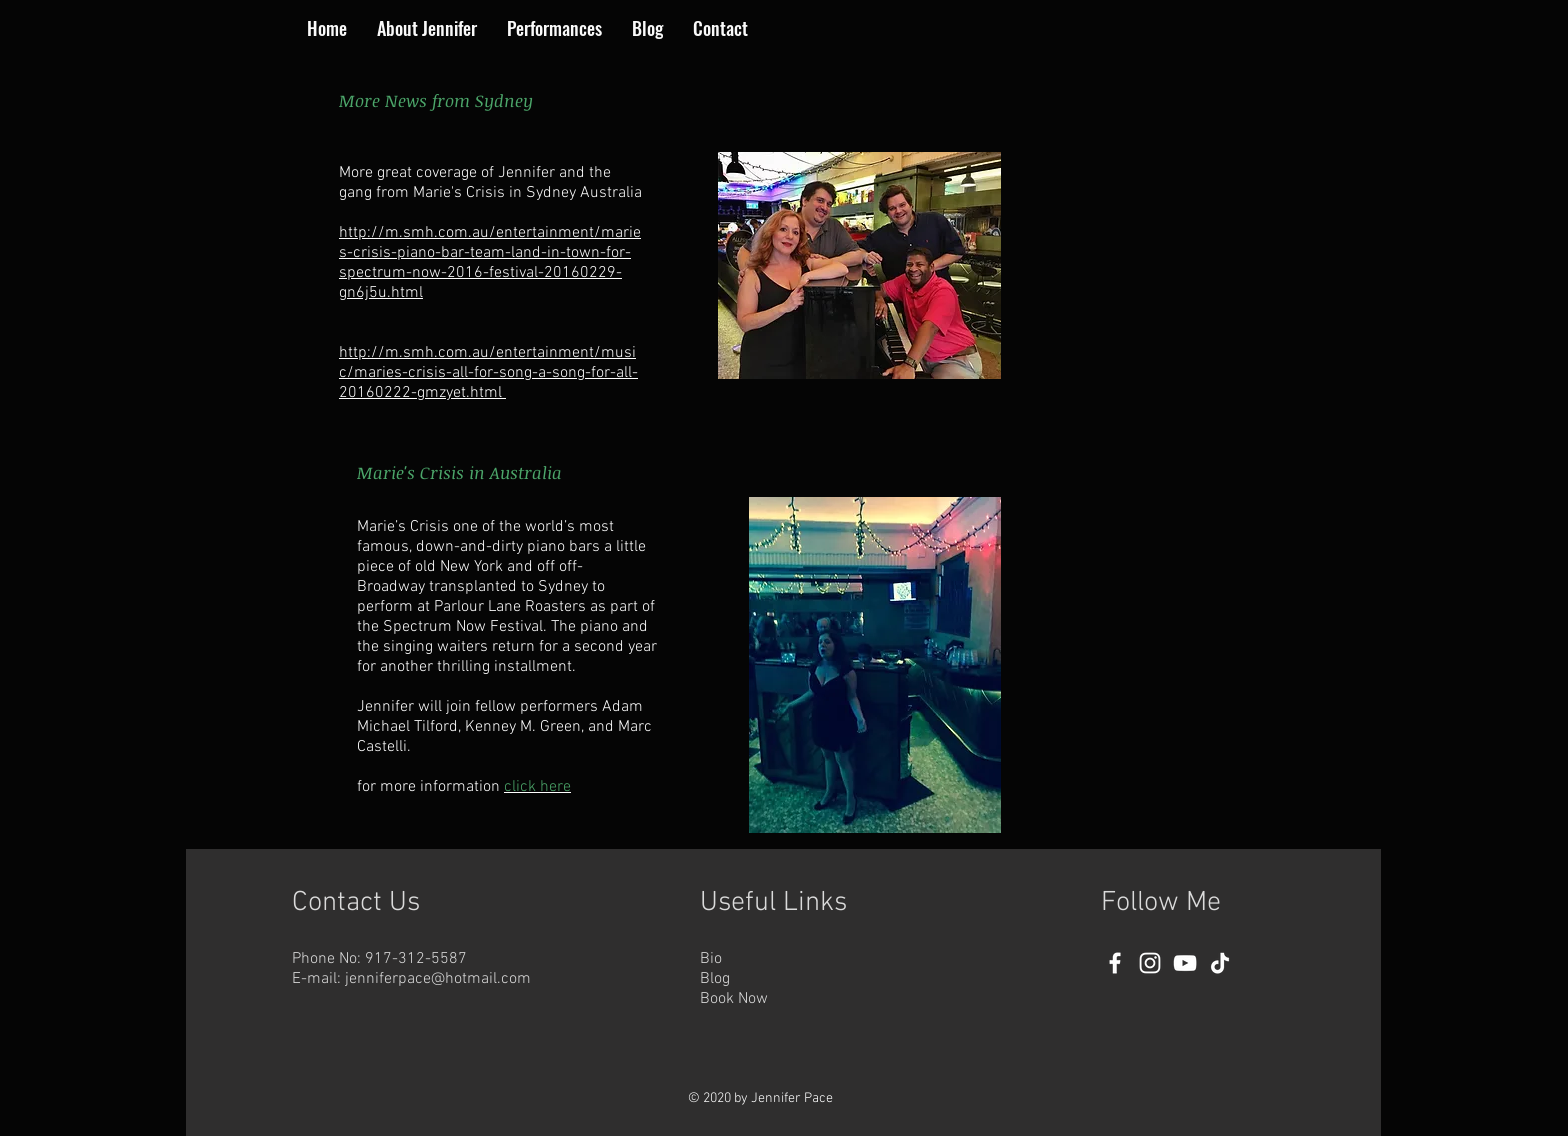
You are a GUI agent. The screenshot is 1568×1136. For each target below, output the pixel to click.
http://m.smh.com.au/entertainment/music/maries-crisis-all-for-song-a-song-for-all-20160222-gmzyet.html (488, 373)
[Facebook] (1115, 963)
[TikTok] (1220, 963)
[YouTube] (1185, 963)
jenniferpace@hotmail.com (438, 979)
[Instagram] (1150, 963)
